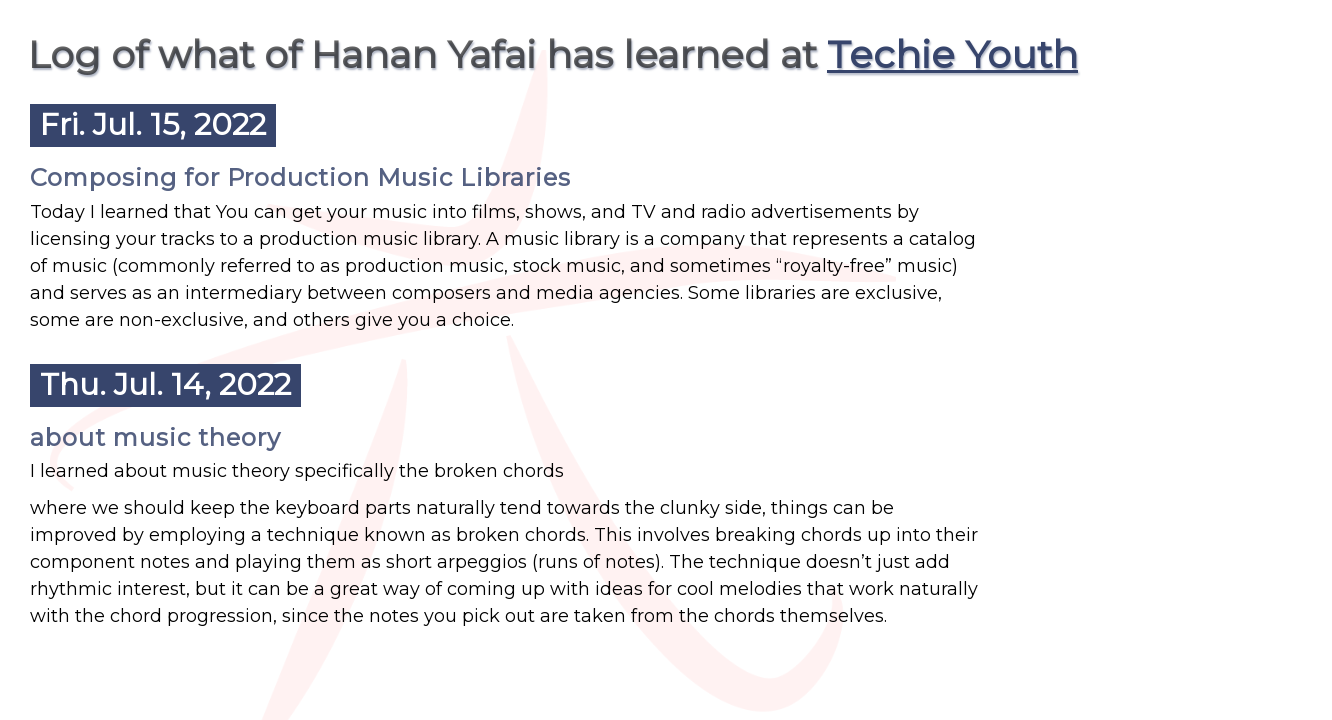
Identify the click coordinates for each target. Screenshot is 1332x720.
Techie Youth (952, 54)
